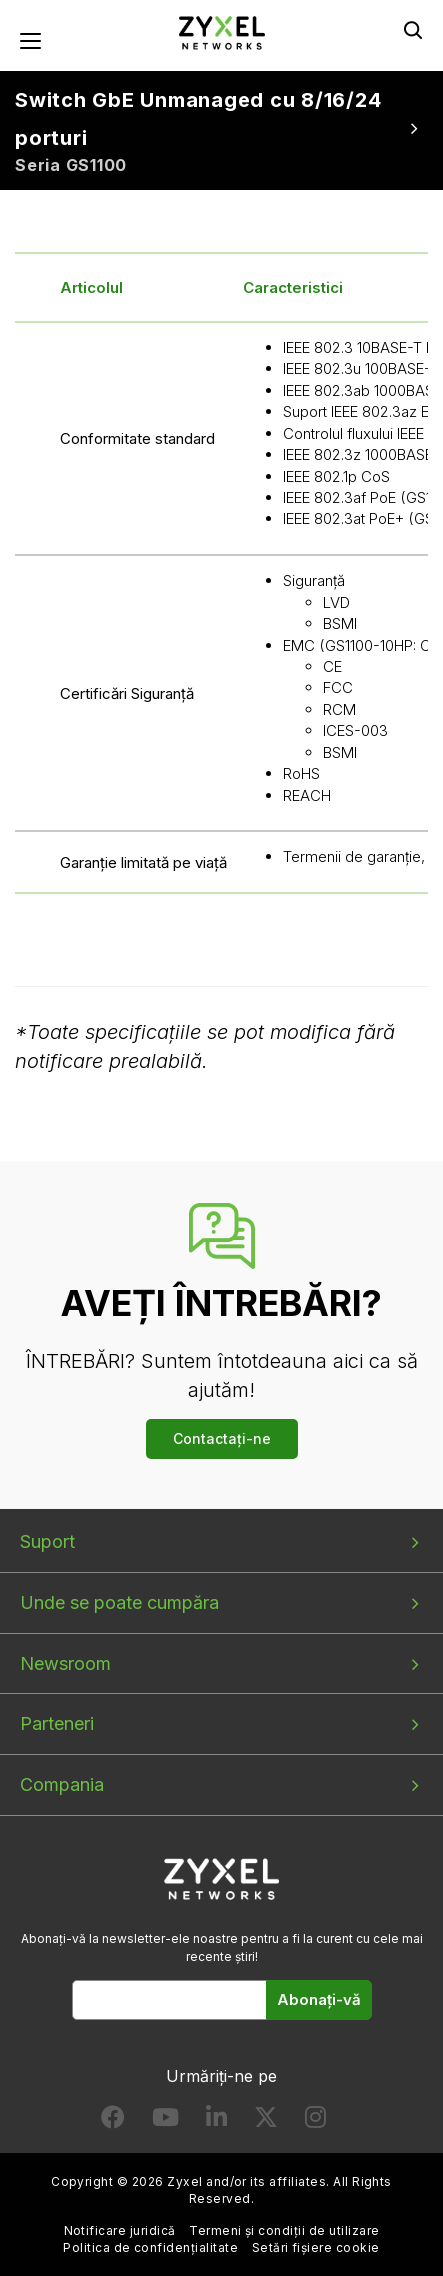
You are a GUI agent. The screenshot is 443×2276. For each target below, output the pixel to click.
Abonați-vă (319, 1999)
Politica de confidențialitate (150, 2247)
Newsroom (65, 1663)
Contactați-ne (222, 1438)
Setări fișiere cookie (316, 2247)
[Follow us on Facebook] (113, 2121)
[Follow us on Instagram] (315, 2121)
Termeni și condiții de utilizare (284, 2230)
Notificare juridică (120, 2230)
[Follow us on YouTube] (165, 2121)
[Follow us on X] (266, 2121)
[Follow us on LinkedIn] (216, 2121)
